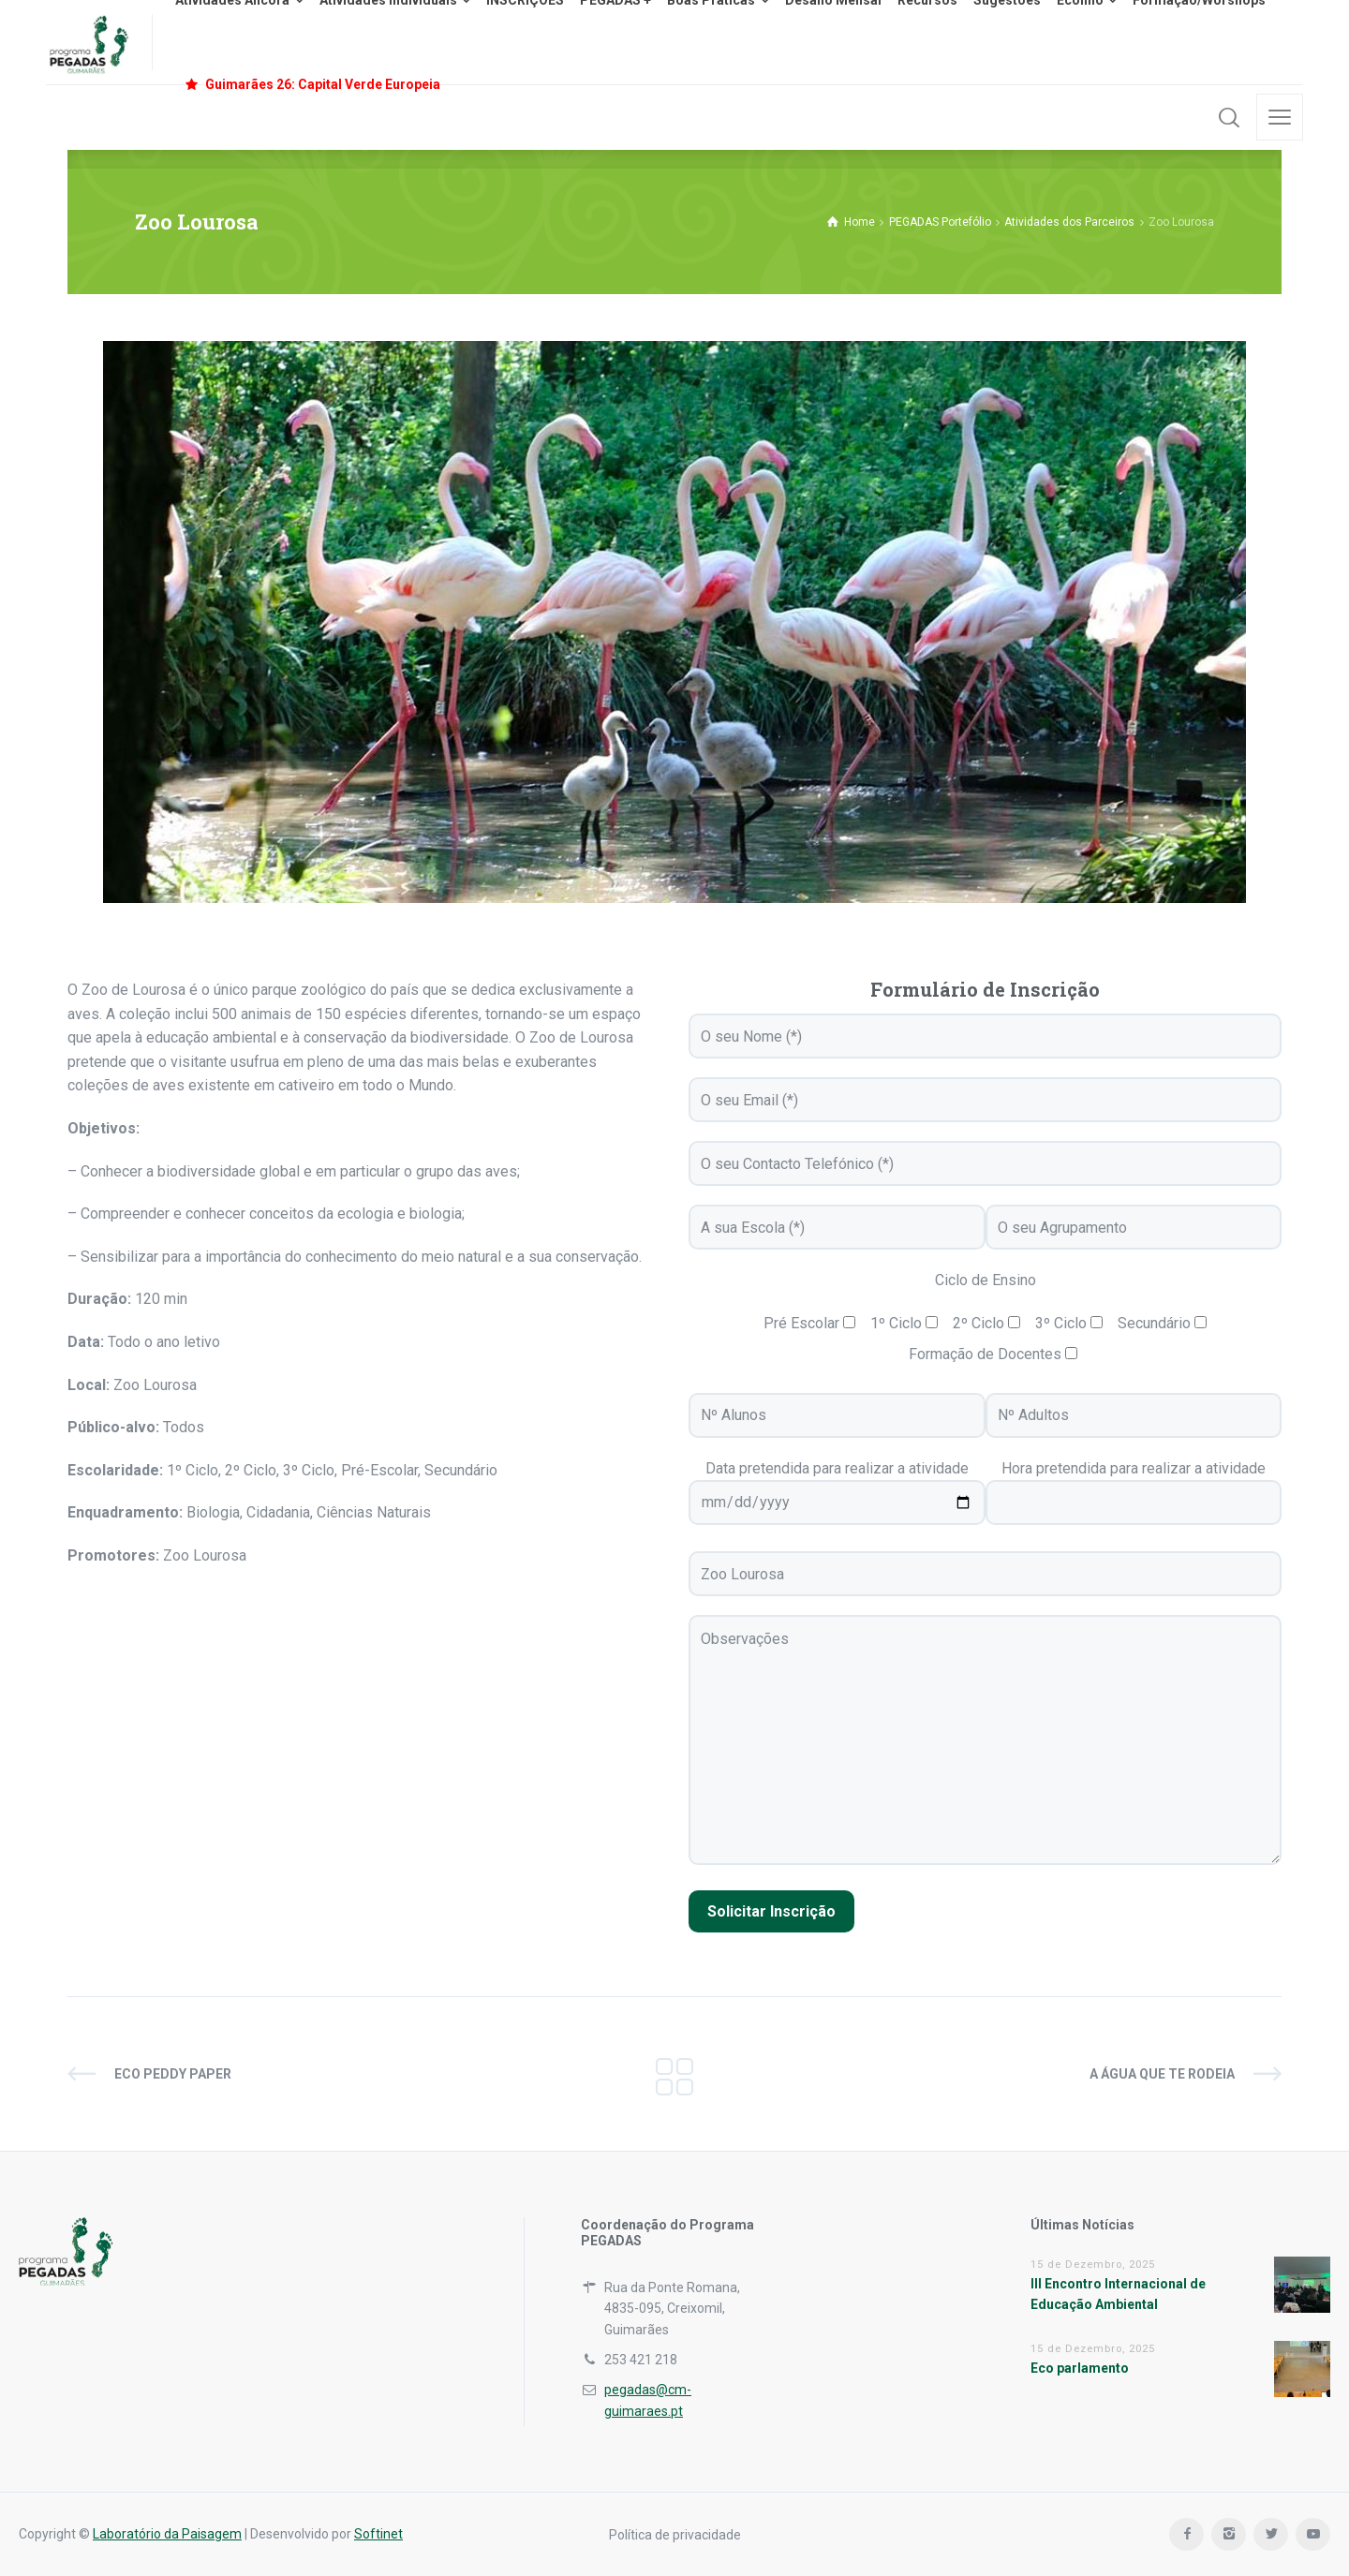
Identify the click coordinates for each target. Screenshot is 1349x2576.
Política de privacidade (675, 2533)
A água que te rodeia (1162, 2073)
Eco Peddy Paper (172, 2073)
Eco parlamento (1079, 2368)
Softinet (378, 2533)
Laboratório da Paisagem (167, 2533)
